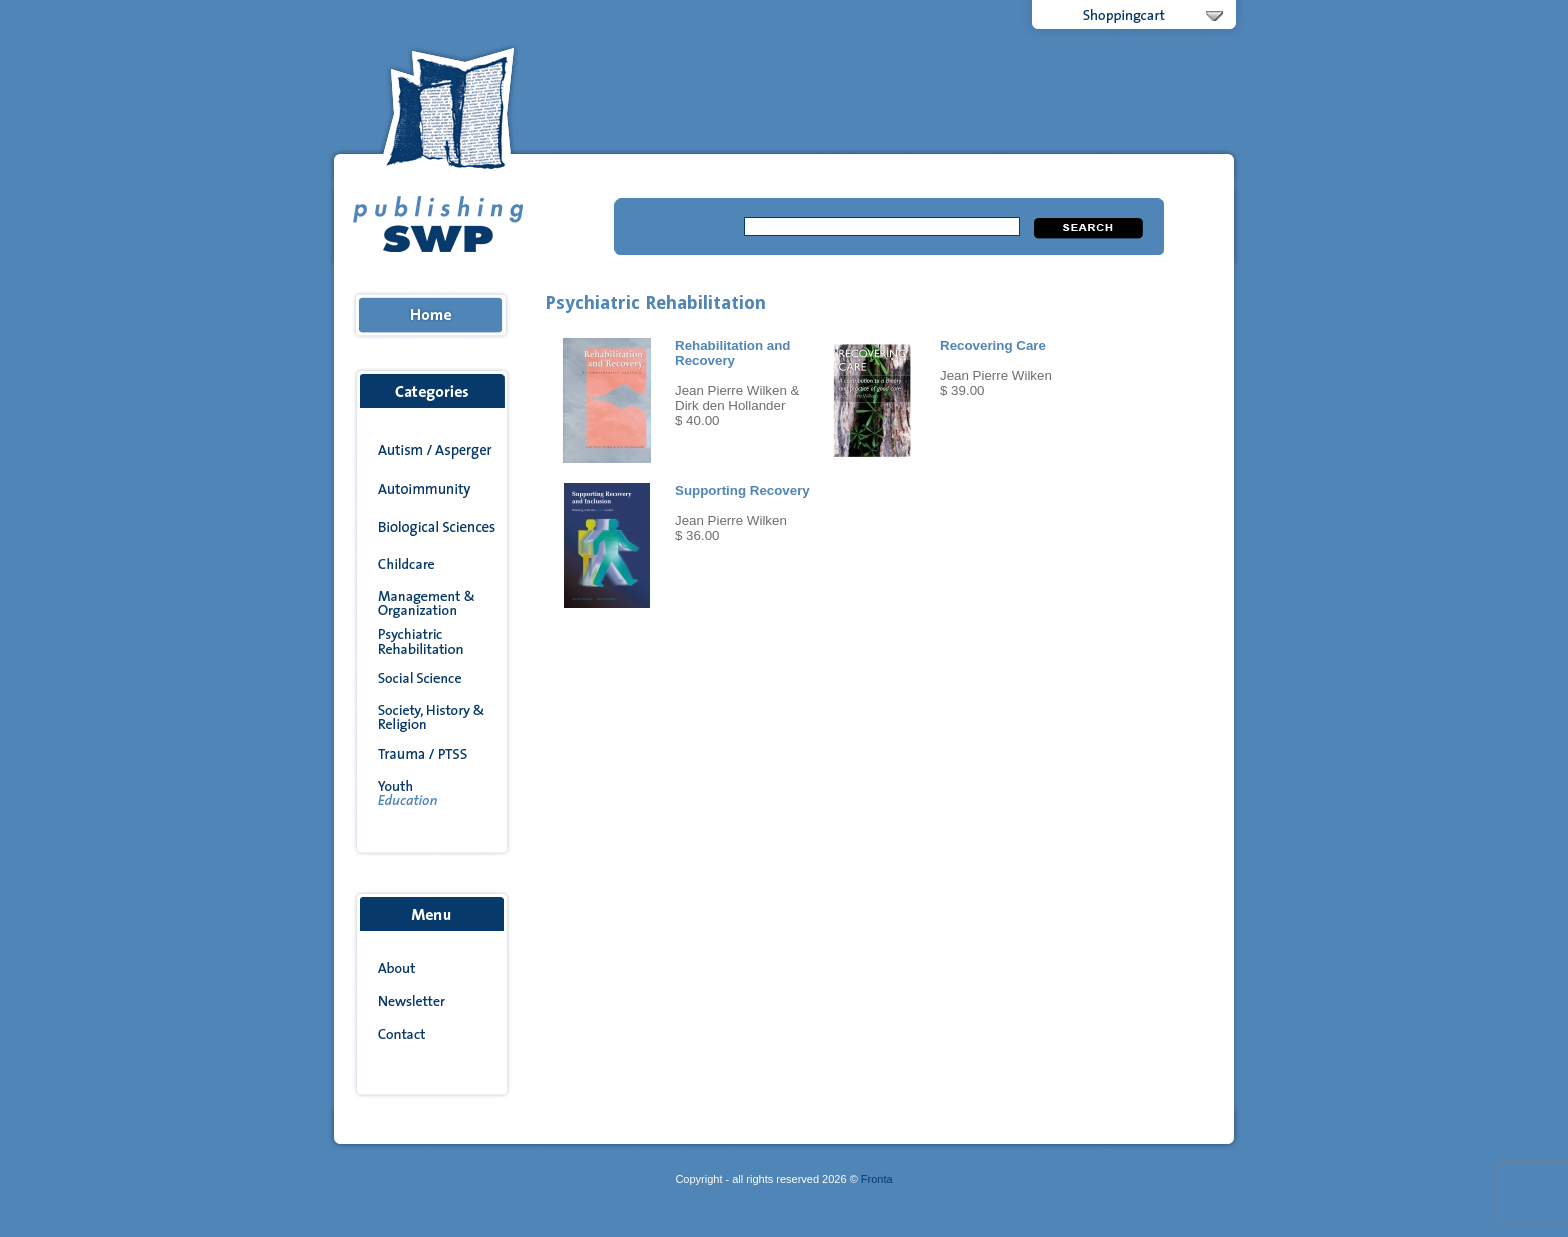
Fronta (877, 1179)
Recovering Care (993, 345)
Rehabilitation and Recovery (733, 353)
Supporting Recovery (742, 490)
